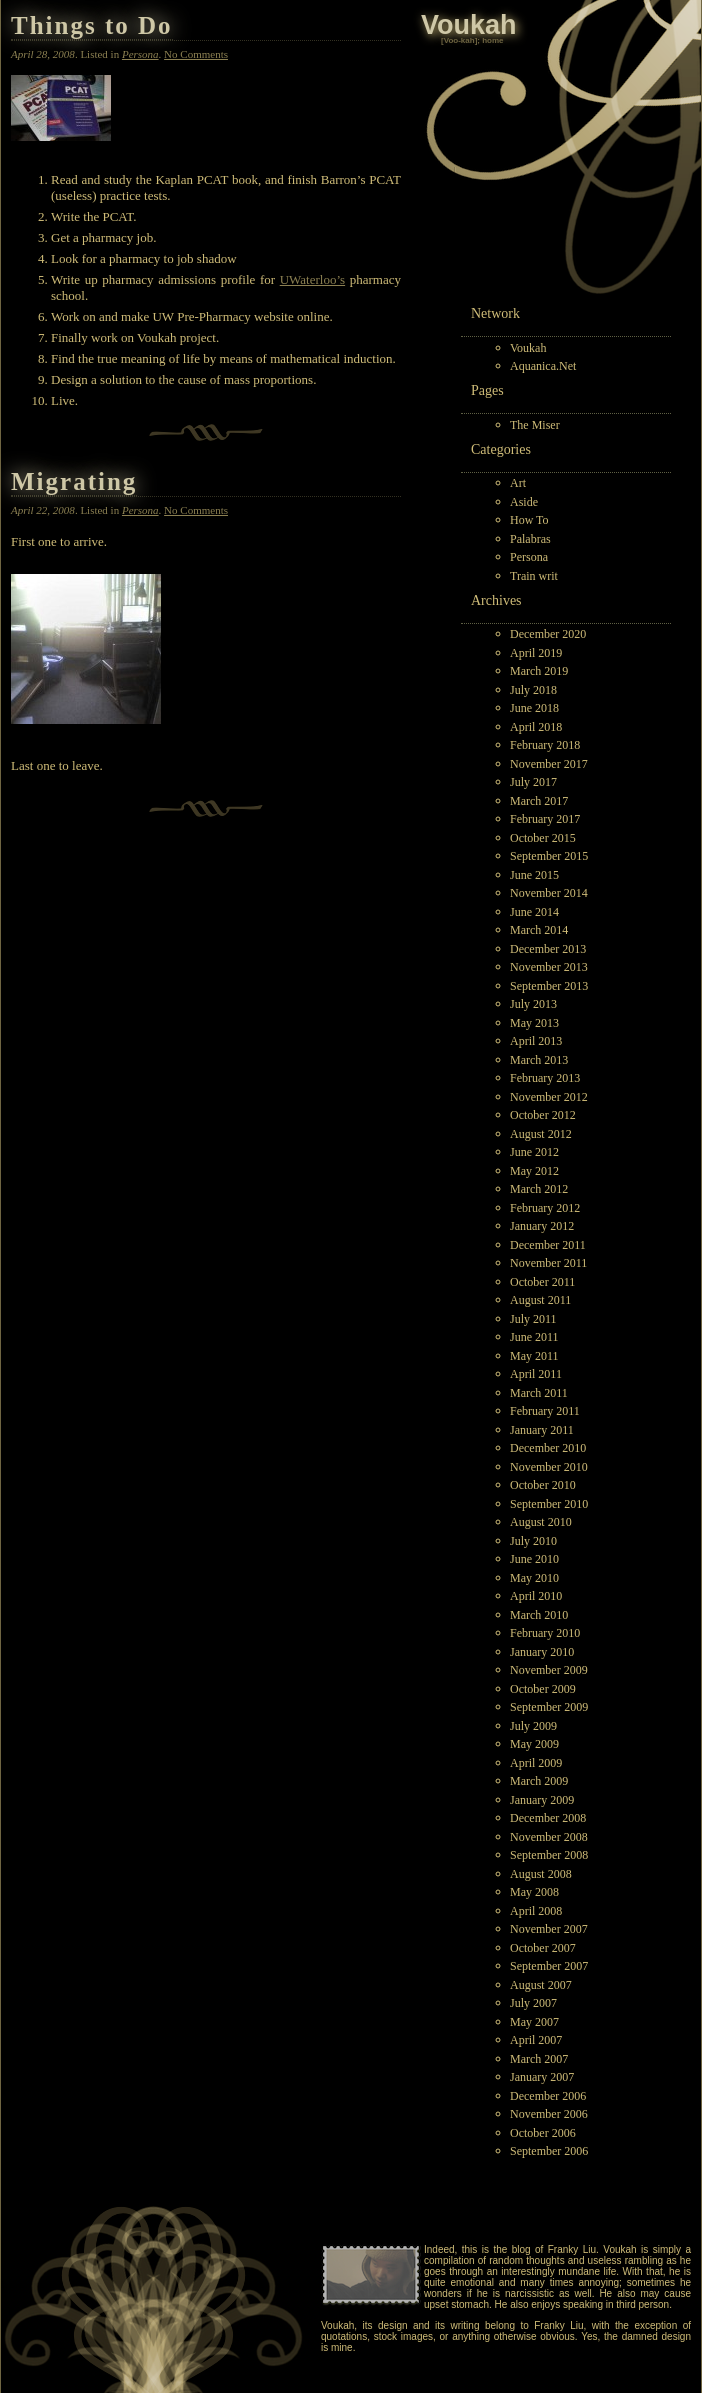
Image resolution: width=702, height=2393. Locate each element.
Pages (487, 390)
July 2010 (533, 1541)
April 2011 (536, 1374)
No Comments (196, 54)
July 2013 (533, 1004)
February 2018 (545, 745)
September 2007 (549, 1966)
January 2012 (542, 1226)
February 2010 (545, 1633)
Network (495, 313)
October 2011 (542, 1282)
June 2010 (534, 1559)
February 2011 (545, 1411)
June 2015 (534, 875)
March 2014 (539, 930)
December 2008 (548, 1818)
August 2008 (541, 1874)
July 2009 (533, 1726)
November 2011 (548, 1263)
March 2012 (539, 1189)
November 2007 (549, 1929)
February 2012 (545, 1208)
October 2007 (543, 1948)
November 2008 (549, 1837)
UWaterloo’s (312, 279)
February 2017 (545, 819)
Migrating (74, 481)
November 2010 (549, 1467)
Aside (524, 502)
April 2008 (536, 1911)
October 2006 (543, 2133)
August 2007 (541, 1985)
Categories (501, 449)
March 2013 (539, 1060)
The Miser (535, 425)
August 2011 (540, 1300)
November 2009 (549, 1670)
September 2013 (549, 986)
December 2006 (548, 2096)
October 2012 (543, 1115)
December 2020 (548, 634)
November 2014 (549, 893)
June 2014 (534, 912)
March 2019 (539, 671)
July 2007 (533, 2003)
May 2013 (534, 1023)
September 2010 (549, 1504)
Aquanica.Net (543, 366)
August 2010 (541, 1522)
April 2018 (536, 727)
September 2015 (549, 856)
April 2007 (536, 2040)
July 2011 (533, 1319)
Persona (529, 557)
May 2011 (534, 1356)
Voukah (528, 348)
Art (518, 483)
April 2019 (536, 653)
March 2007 (539, 2059)
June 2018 (534, 708)
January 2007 (542, 2077)
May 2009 (534, 1744)
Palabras (530, 539)
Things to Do (92, 25)
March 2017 (539, 801)
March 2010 (539, 1615)
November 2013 (549, 967)
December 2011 (548, 1245)
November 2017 (549, 764)
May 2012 (534, 1171)
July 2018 (533, 690)
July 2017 (533, 782)
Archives (496, 600)
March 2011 (539, 1393)
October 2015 (543, 838)
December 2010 (548, 1448)
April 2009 (536, 1763)
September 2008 (549, 1855)
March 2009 (539, 1781)
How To (529, 520)
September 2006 (549, 2151)
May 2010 (534, 1578)
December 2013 (548, 949)
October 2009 (543, 1689)
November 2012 (549, 1097)
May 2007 (534, 2022)
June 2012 (534, 1152)
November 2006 (549, 2114)
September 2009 (549, 1707)
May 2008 (534, 1892)
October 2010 (543, 1485)
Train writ (534, 576)
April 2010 (536, 1596)
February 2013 (545, 1078)
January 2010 (542, 1652)
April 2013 (536, 1041)
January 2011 (542, 1430)
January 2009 (542, 1800)
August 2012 (541, 1134)
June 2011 (534, 1337)
